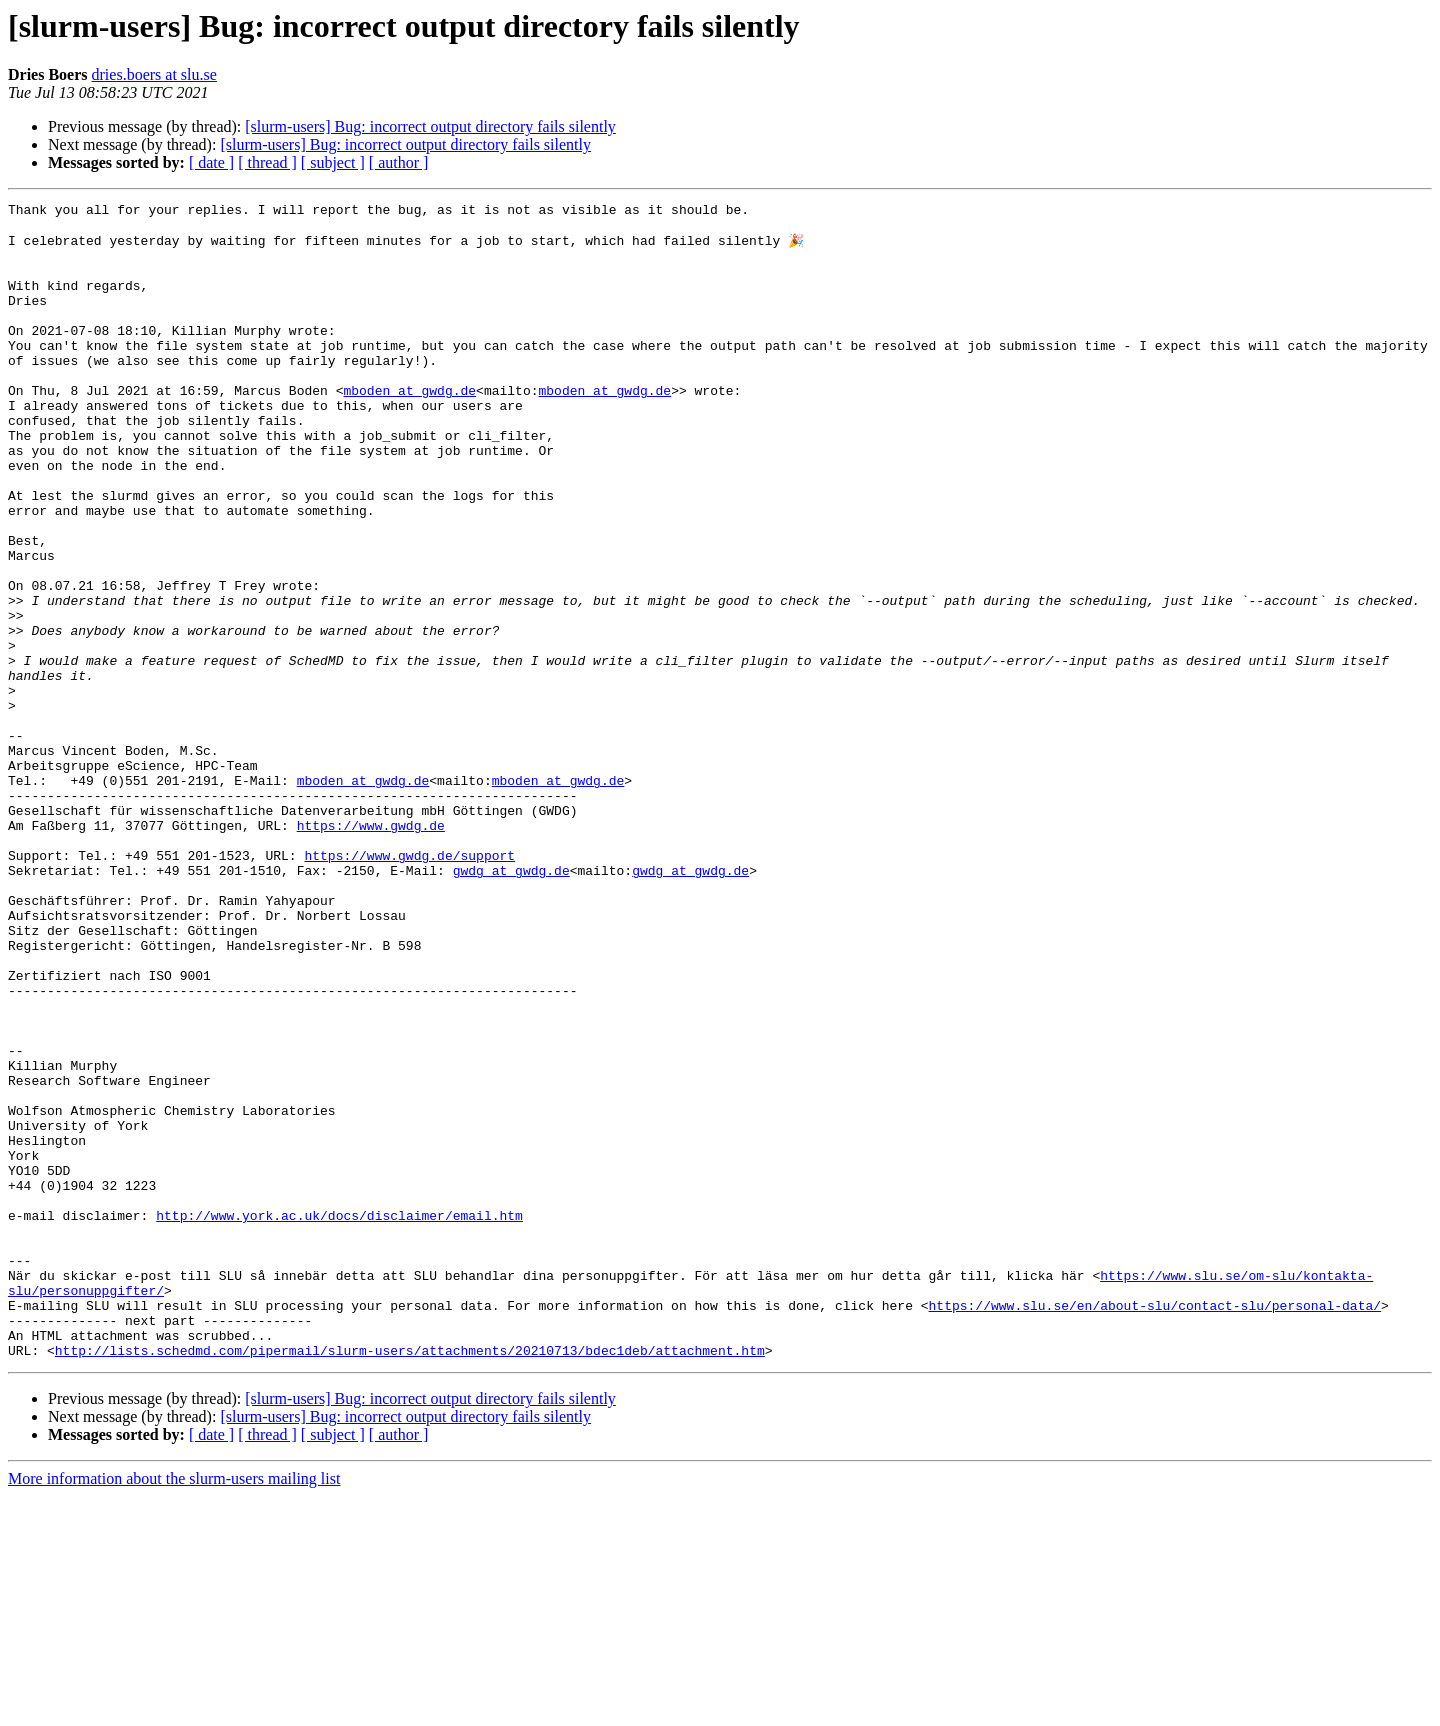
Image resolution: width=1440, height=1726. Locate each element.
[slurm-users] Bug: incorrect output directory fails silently (430, 126)
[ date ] (211, 162)
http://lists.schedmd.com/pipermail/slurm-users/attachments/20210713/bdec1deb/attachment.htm (410, 1580)
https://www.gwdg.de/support (409, 986)
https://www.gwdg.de (371, 950)
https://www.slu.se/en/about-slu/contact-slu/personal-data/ (1154, 1526)
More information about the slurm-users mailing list (174, 1708)
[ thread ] (267, 162)
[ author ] (399, 162)
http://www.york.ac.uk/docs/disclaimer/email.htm (339, 1418)
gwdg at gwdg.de (511, 1004)
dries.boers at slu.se (154, 74)
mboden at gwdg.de (409, 428)
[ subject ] (333, 162)
